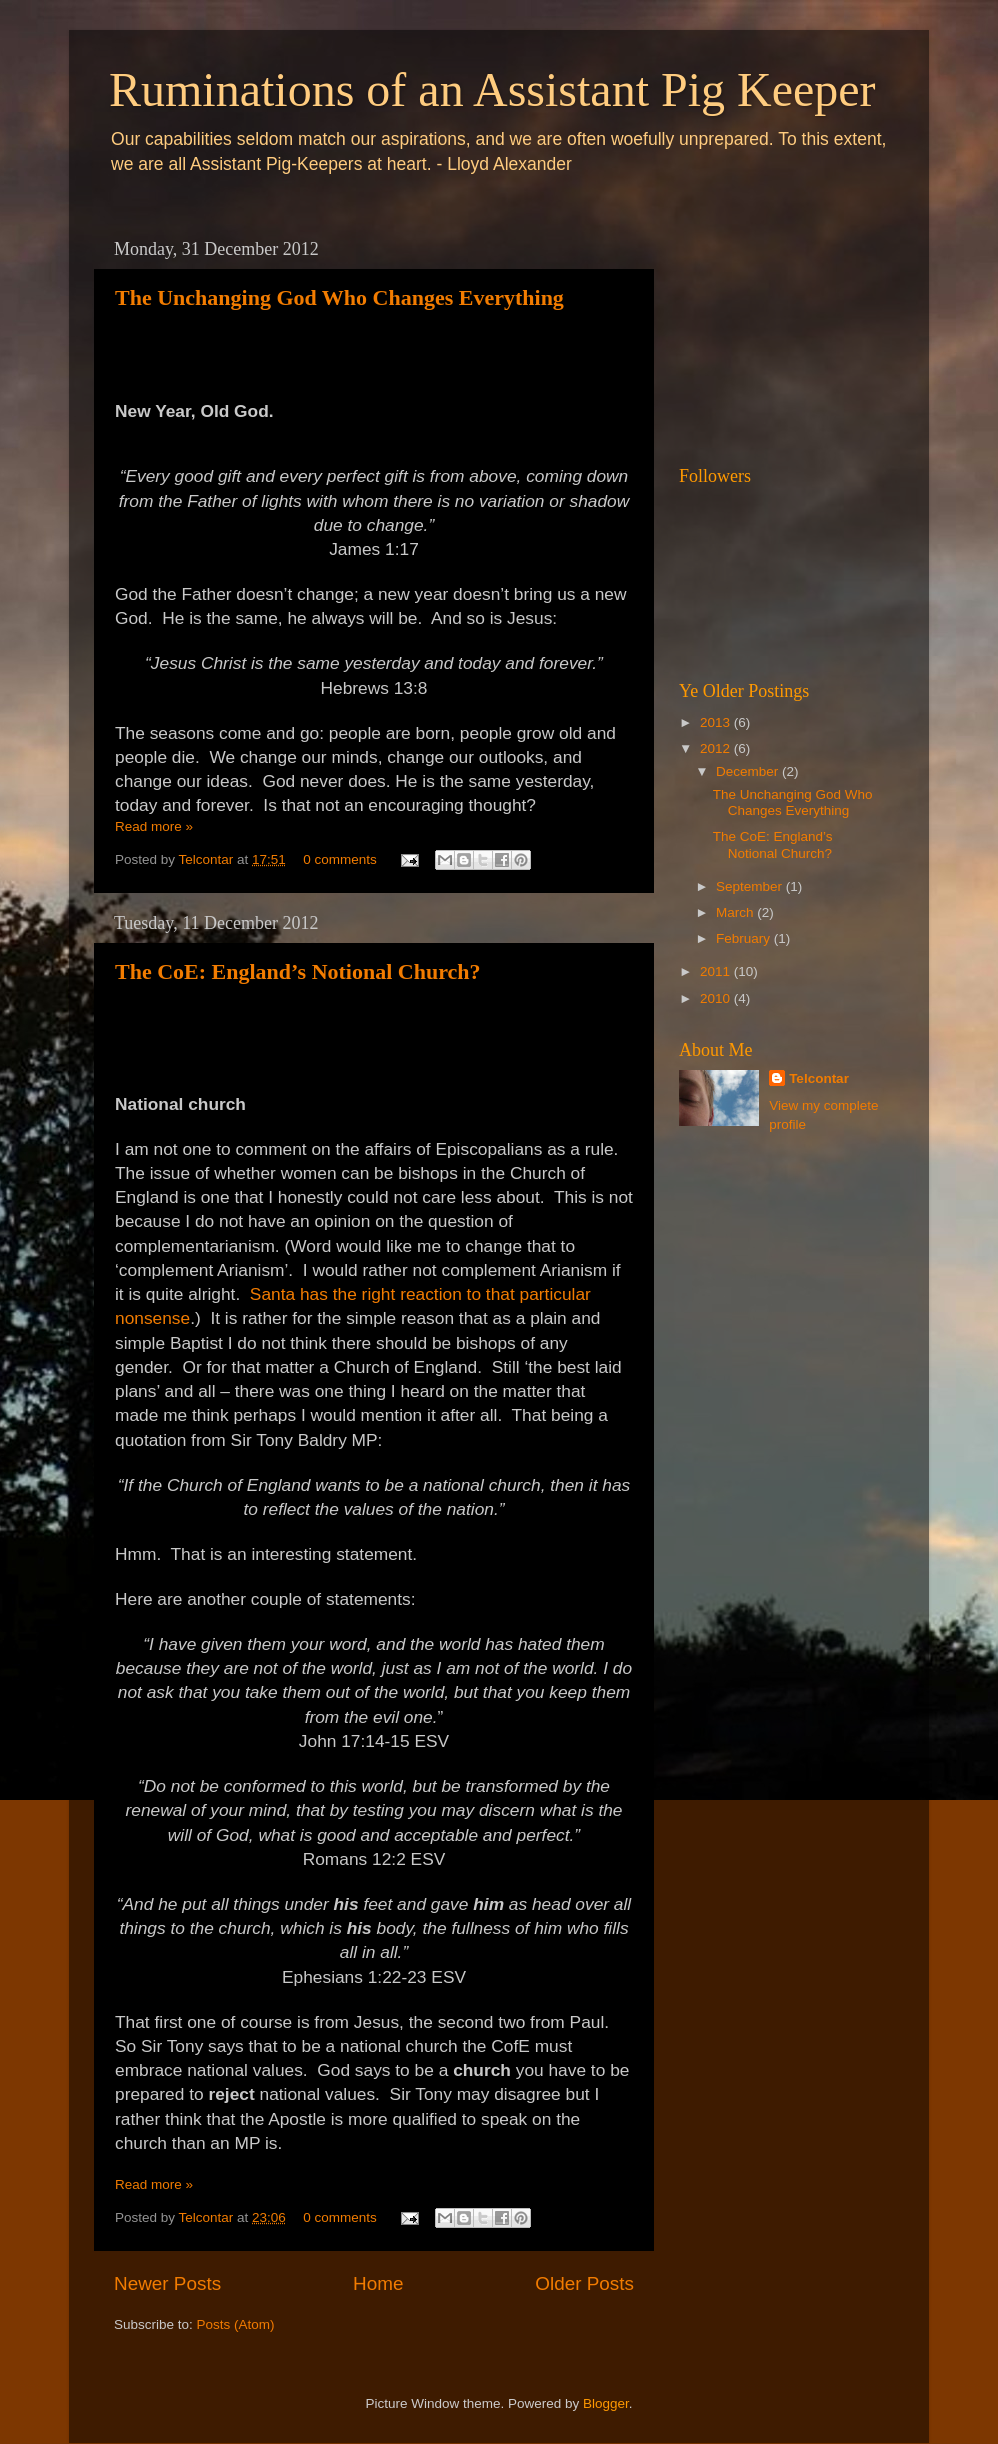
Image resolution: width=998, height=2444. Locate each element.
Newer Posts (167, 2283)
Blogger (606, 2403)
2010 (717, 998)
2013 (717, 722)
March (736, 912)
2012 (717, 748)
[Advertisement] (779, 330)
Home (378, 2283)
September (751, 886)
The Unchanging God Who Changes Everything (339, 297)
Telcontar (208, 859)
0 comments (340, 859)
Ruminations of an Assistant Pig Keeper (492, 89)
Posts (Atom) (236, 2324)
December (749, 771)
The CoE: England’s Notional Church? (298, 971)
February (745, 938)
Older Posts (584, 2283)
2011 (717, 971)
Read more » (154, 826)
